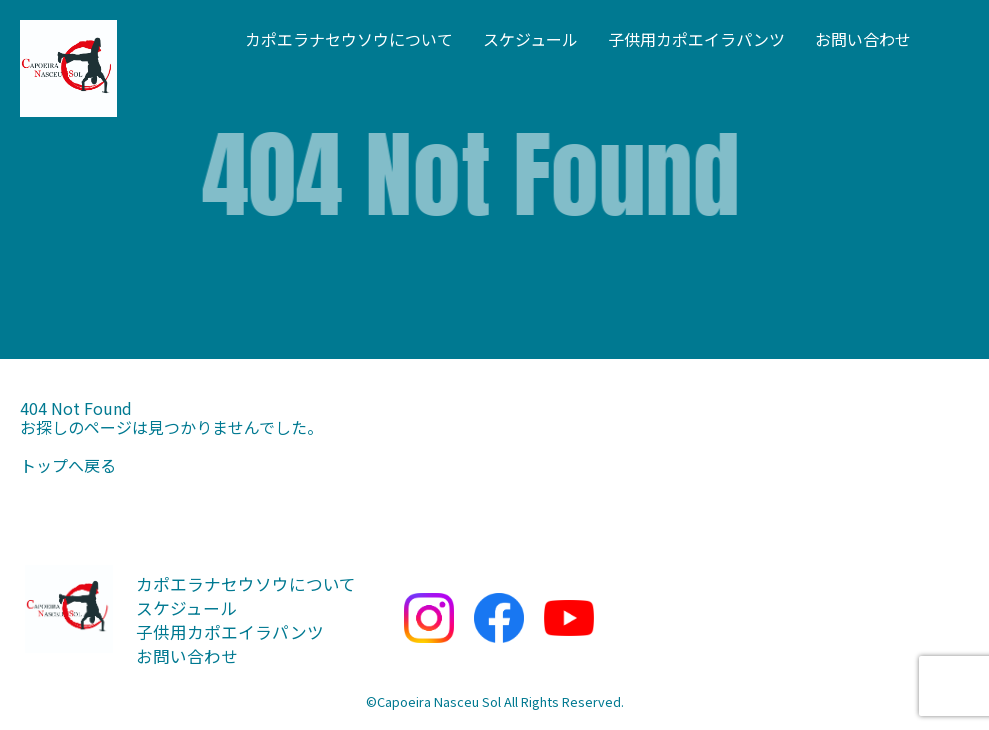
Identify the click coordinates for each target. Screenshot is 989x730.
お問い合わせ (863, 39)
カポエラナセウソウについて (349, 39)
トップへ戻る (68, 465)
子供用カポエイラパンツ (696, 39)
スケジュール (530, 39)
